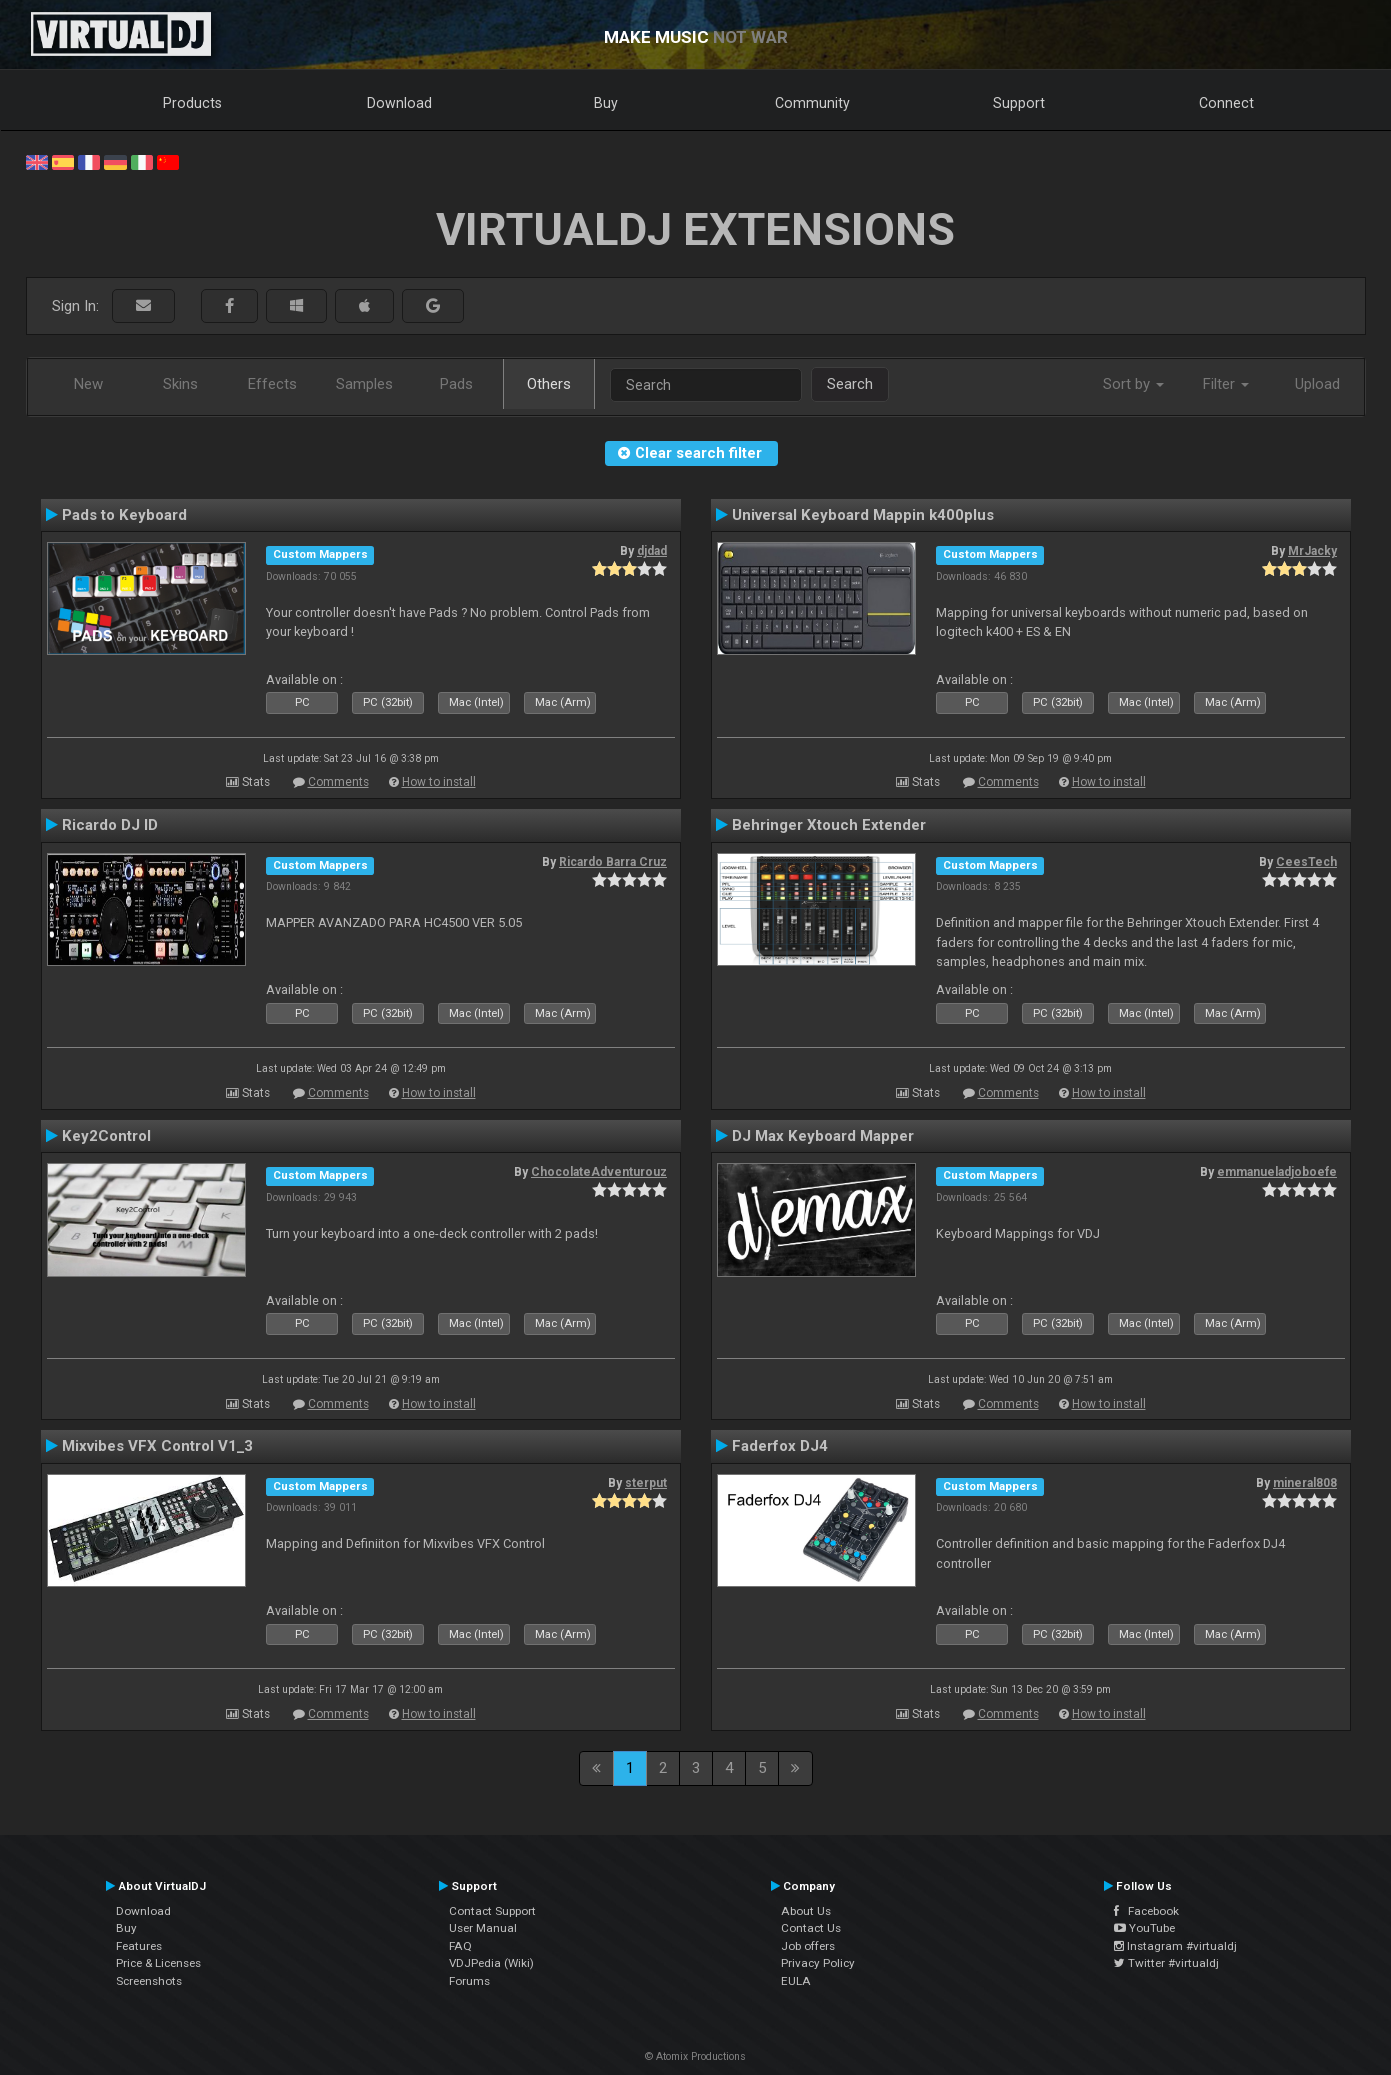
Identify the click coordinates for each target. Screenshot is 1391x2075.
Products (192, 103)
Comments (338, 782)
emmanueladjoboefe (1277, 1172)
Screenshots (149, 1981)
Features (139, 1946)
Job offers (808, 1946)
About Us (806, 1911)
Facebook (1146, 1911)
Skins (180, 384)
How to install (439, 782)
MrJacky (1312, 551)
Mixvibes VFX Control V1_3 (157, 1446)
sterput (646, 1483)
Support (1019, 103)
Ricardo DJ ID (110, 825)
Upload (1317, 384)
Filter (1226, 384)
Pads (456, 384)
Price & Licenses (158, 1963)
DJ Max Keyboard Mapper (823, 1136)
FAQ (460, 1946)
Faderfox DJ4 (780, 1446)
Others (549, 384)
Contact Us (811, 1928)
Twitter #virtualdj (1166, 1963)
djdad (652, 551)
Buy (606, 103)
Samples (364, 384)
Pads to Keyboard (124, 515)
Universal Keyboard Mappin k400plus (863, 515)
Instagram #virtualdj (1175, 1946)
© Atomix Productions (695, 2056)
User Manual (483, 1928)
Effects (272, 384)
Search (850, 384)
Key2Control (106, 1136)
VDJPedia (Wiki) (491, 1963)
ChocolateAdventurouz (599, 1172)
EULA (796, 1981)
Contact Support (492, 1911)
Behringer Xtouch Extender (829, 825)
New (88, 384)
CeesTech (1306, 862)
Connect (1226, 103)
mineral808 (1305, 1483)
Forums (469, 1981)
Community (812, 103)
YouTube (1144, 1928)
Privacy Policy (818, 1963)
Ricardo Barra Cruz (613, 862)
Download (399, 103)
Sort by (1133, 384)
